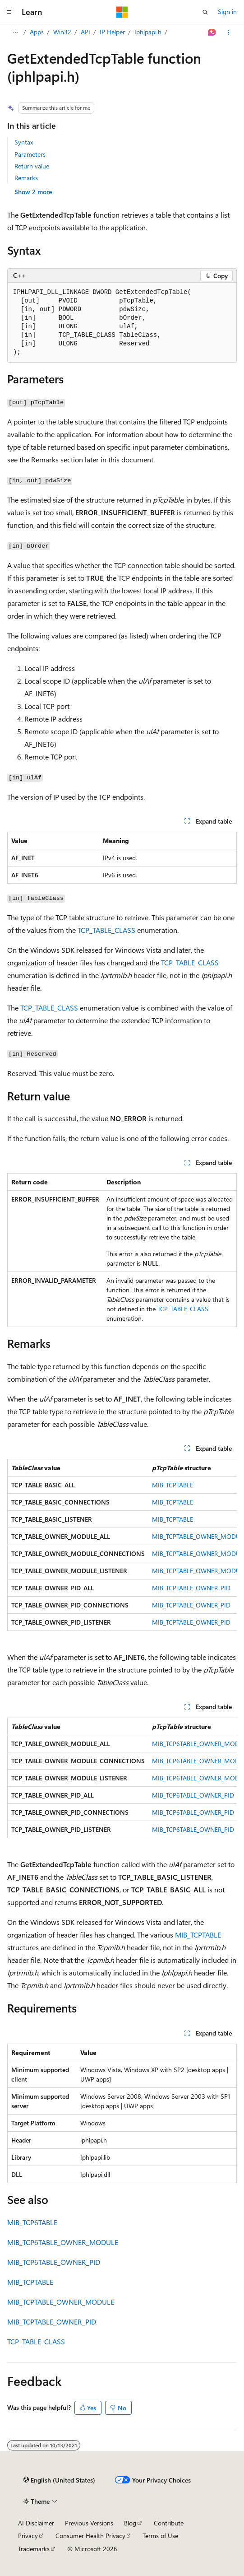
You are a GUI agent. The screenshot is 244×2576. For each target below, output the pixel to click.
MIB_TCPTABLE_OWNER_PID (191, 1588)
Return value (31, 166)
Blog (130, 2523)
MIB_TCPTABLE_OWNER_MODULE (60, 2301)
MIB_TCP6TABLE (32, 2222)
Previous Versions (89, 2523)
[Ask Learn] (212, 32)
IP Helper (112, 32)
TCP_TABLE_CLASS (106, 930)
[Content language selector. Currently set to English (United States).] (59, 2480)
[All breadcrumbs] (15, 32)
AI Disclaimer (36, 2523)
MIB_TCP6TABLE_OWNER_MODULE (62, 2242)
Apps (37, 32)
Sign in (227, 11)
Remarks (26, 177)
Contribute (169, 2523)
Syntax (23, 142)
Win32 (62, 32)
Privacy (28, 2535)
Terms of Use (160, 2535)
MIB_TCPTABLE (172, 1485)
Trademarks (34, 2548)
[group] (122, 1545)
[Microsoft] (122, 12)
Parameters (30, 154)
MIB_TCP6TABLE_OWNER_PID (193, 1795)
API (85, 32)
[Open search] (205, 12)
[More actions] (229, 32)
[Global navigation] (9, 12)
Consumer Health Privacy (90, 2535)
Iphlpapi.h (147, 32)
